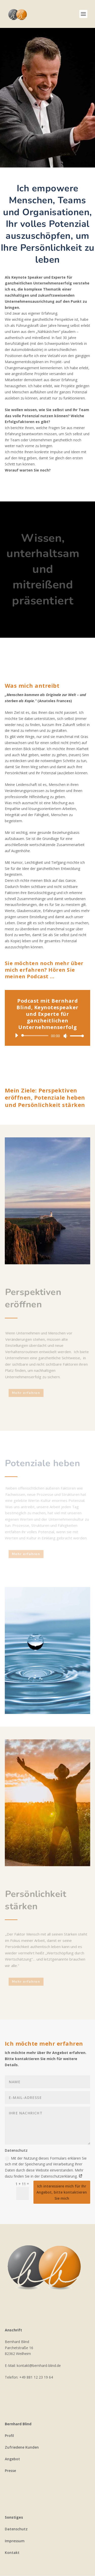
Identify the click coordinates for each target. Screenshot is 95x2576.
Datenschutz (16, 2529)
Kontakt (12, 2552)
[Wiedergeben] (16, 1035)
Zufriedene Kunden (22, 2447)
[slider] (35, 1035)
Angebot (12, 2458)
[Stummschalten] (65, 1036)
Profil (9, 2435)
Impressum (15, 2540)
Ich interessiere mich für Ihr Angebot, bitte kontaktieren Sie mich (61, 2192)
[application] (47, 1035)
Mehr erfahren (28, 1393)
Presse (10, 2470)
